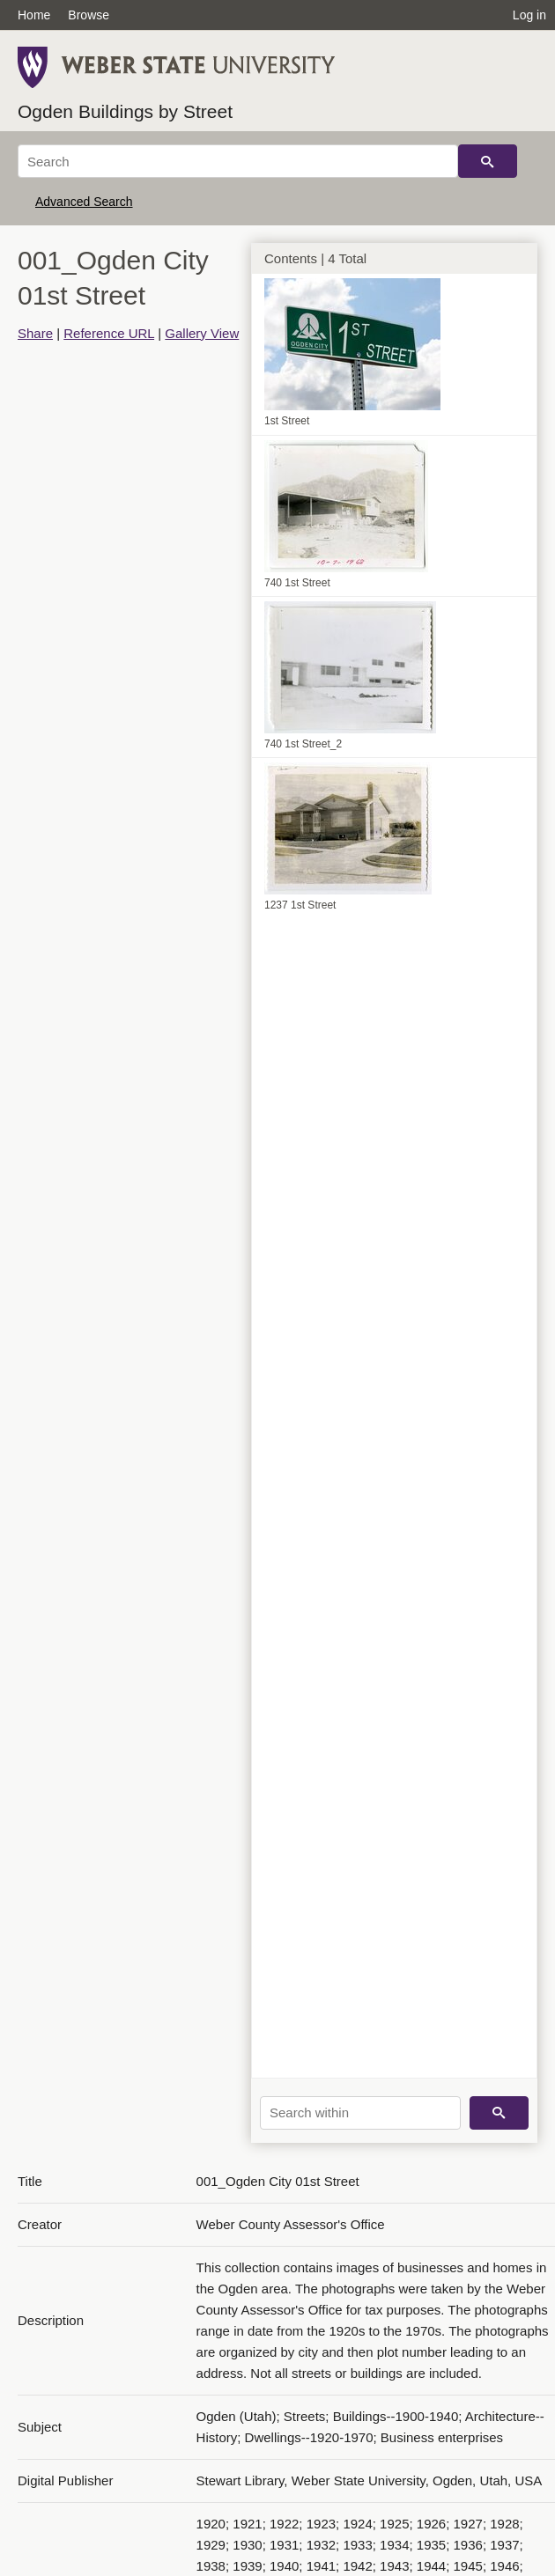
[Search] (238, 161)
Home (34, 15)
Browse (88, 15)
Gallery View (202, 333)
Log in (529, 15)
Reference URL (108, 333)
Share (35, 333)
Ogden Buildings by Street (125, 111)
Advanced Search (84, 202)
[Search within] (360, 2113)
